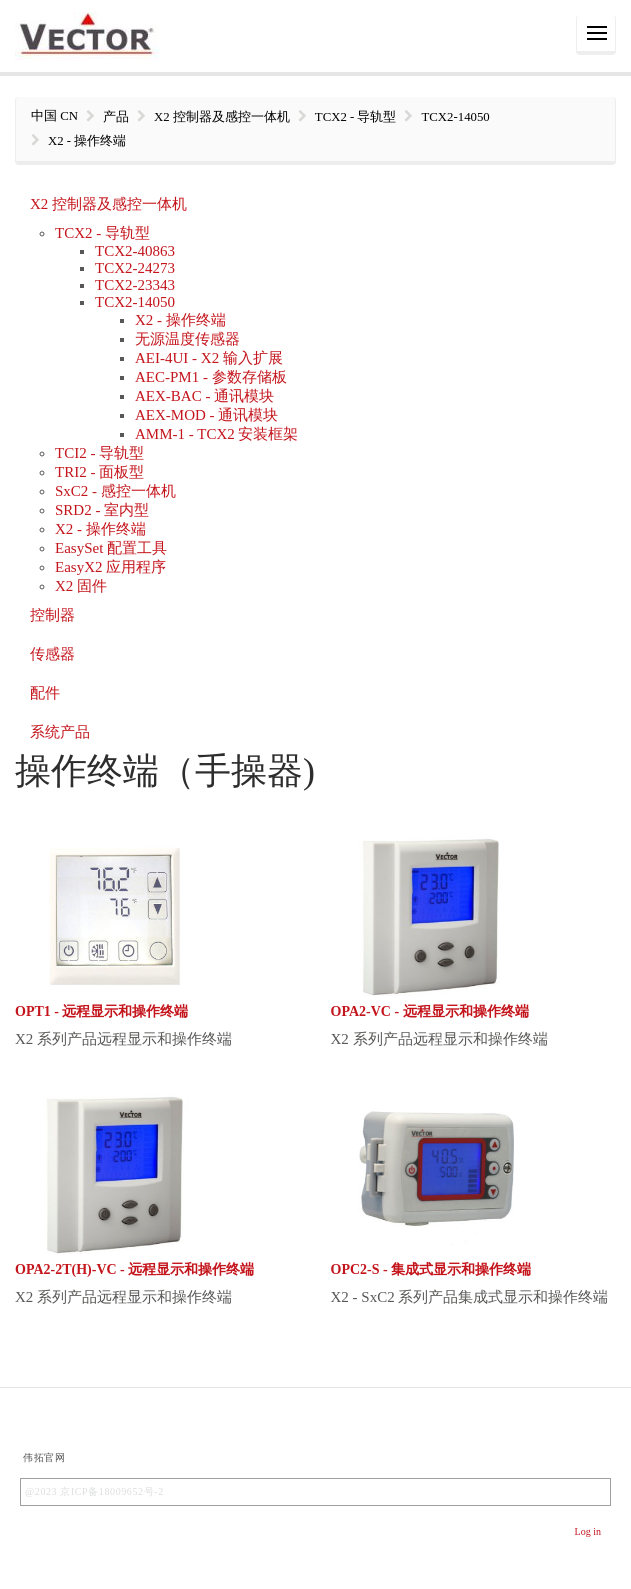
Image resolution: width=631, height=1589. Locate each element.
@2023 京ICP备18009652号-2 (94, 1491)
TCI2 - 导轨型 (99, 453)
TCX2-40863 (135, 251)
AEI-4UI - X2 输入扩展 (209, 358)
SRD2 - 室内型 (102, 510)
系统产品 (60, 732)
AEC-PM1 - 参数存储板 (211, 377)
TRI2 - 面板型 (99, 472)
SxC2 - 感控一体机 (115, 491)
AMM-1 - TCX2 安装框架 (216, 434)
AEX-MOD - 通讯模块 (206, 415)
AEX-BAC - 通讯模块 (204, 396)
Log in (588, 1531)
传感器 (52, 654)
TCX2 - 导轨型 (102, 233)
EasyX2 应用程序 (110, 567)
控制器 (52, 615)
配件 (45, 693)
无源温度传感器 (187, 339)
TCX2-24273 (135, 268)
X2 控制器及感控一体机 (108, 204)
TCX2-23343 (135, 285)
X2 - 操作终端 (180, 320)
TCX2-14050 (135, 302)
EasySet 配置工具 (111, 548)
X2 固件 (81, 586)
